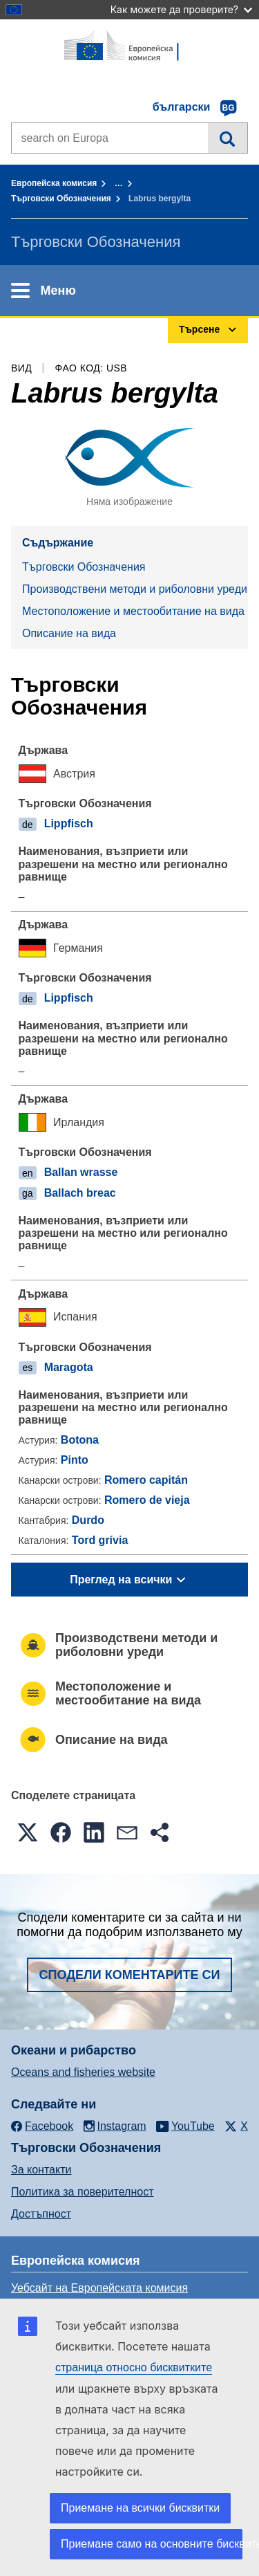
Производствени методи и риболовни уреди (134, 589)
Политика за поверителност (82, 2192)
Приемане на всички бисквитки (140, 2508)
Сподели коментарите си (129, 1975)
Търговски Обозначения (61, 198)
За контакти (41, 2169)
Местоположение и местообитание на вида (133, 611)
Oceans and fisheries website (83, 2072)
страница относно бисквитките (133, 2367)
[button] (27, 1832)
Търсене (227, 137)
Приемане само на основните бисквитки (151, 2544)
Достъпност (41, 2214)
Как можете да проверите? (181, 9)
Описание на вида (69, 633)
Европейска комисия (54, 183)
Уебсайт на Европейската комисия (99, 2288)
